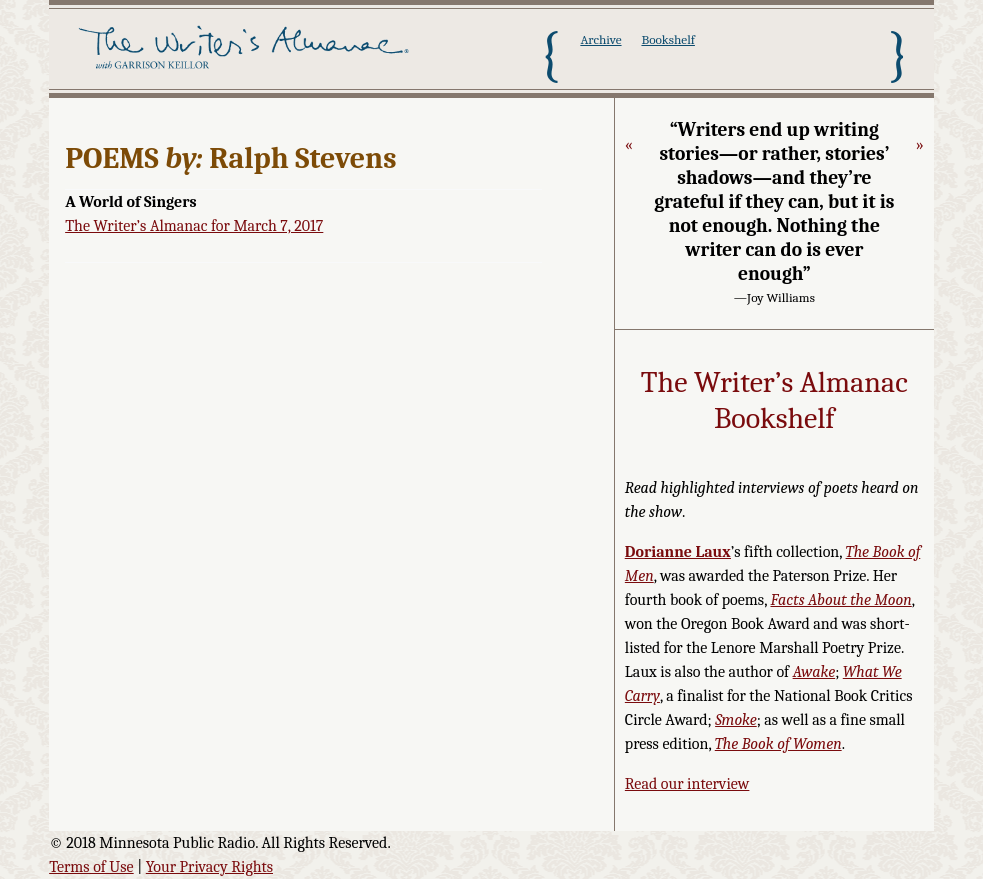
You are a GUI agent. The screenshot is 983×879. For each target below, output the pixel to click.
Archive (600, 39)
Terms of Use (91, 867)
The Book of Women (778, 744)
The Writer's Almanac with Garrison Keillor (247, 55)
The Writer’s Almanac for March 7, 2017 (194, 226)
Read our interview (687, 784)
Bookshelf (667, 39)
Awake (814, 672)
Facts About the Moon (840, 600)
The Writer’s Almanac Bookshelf (774, 400)
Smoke (736, 720)
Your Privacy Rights (209, 867)
